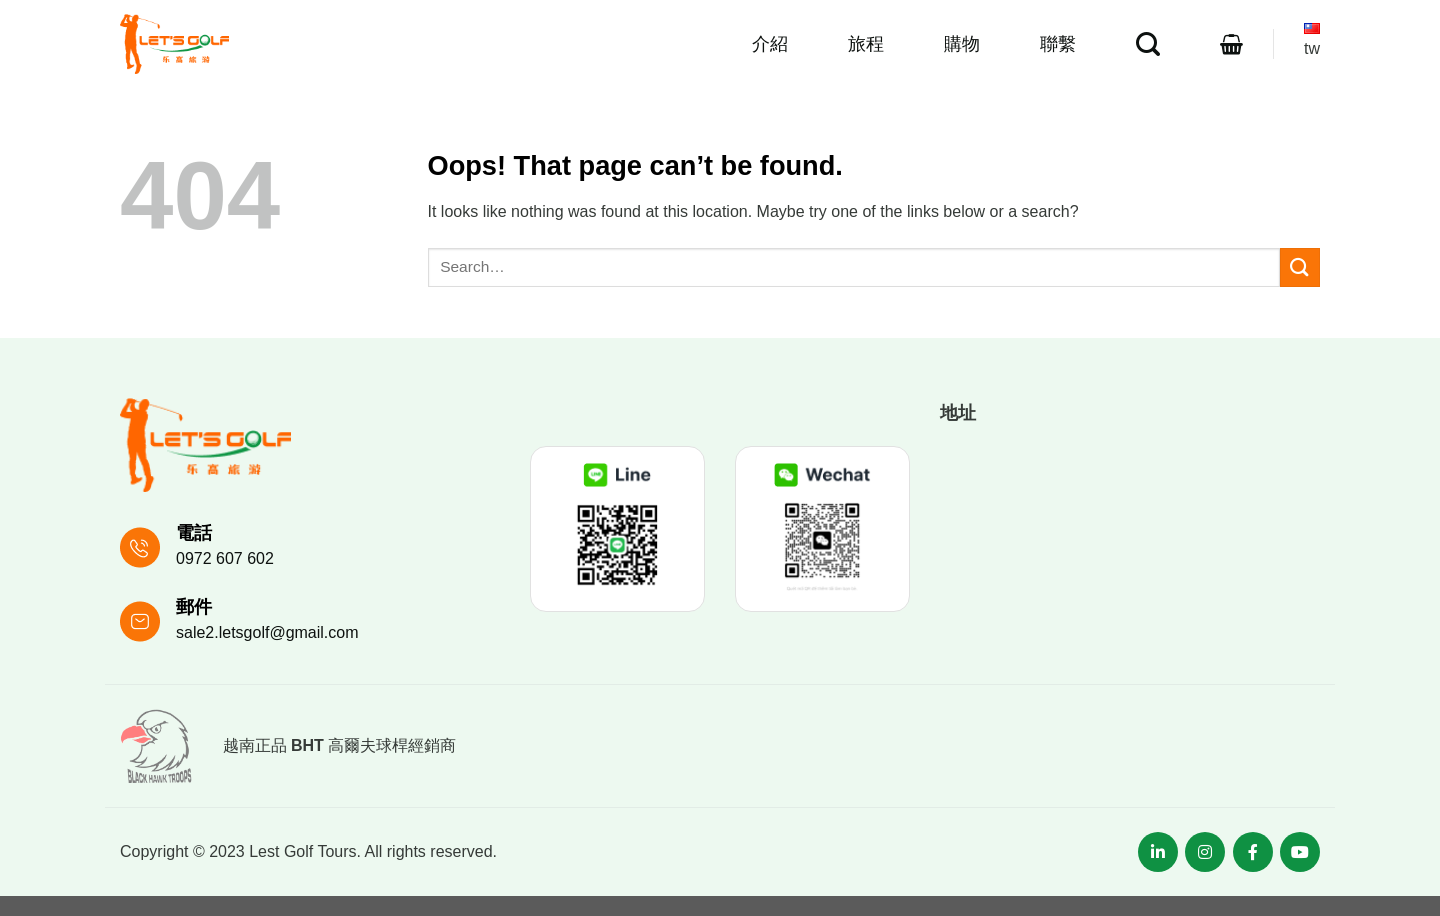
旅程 (866, 44)
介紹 (770, 44)
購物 (962, 44)
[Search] (1148, 44)
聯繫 (1058, 44)
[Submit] (1300, 267)
